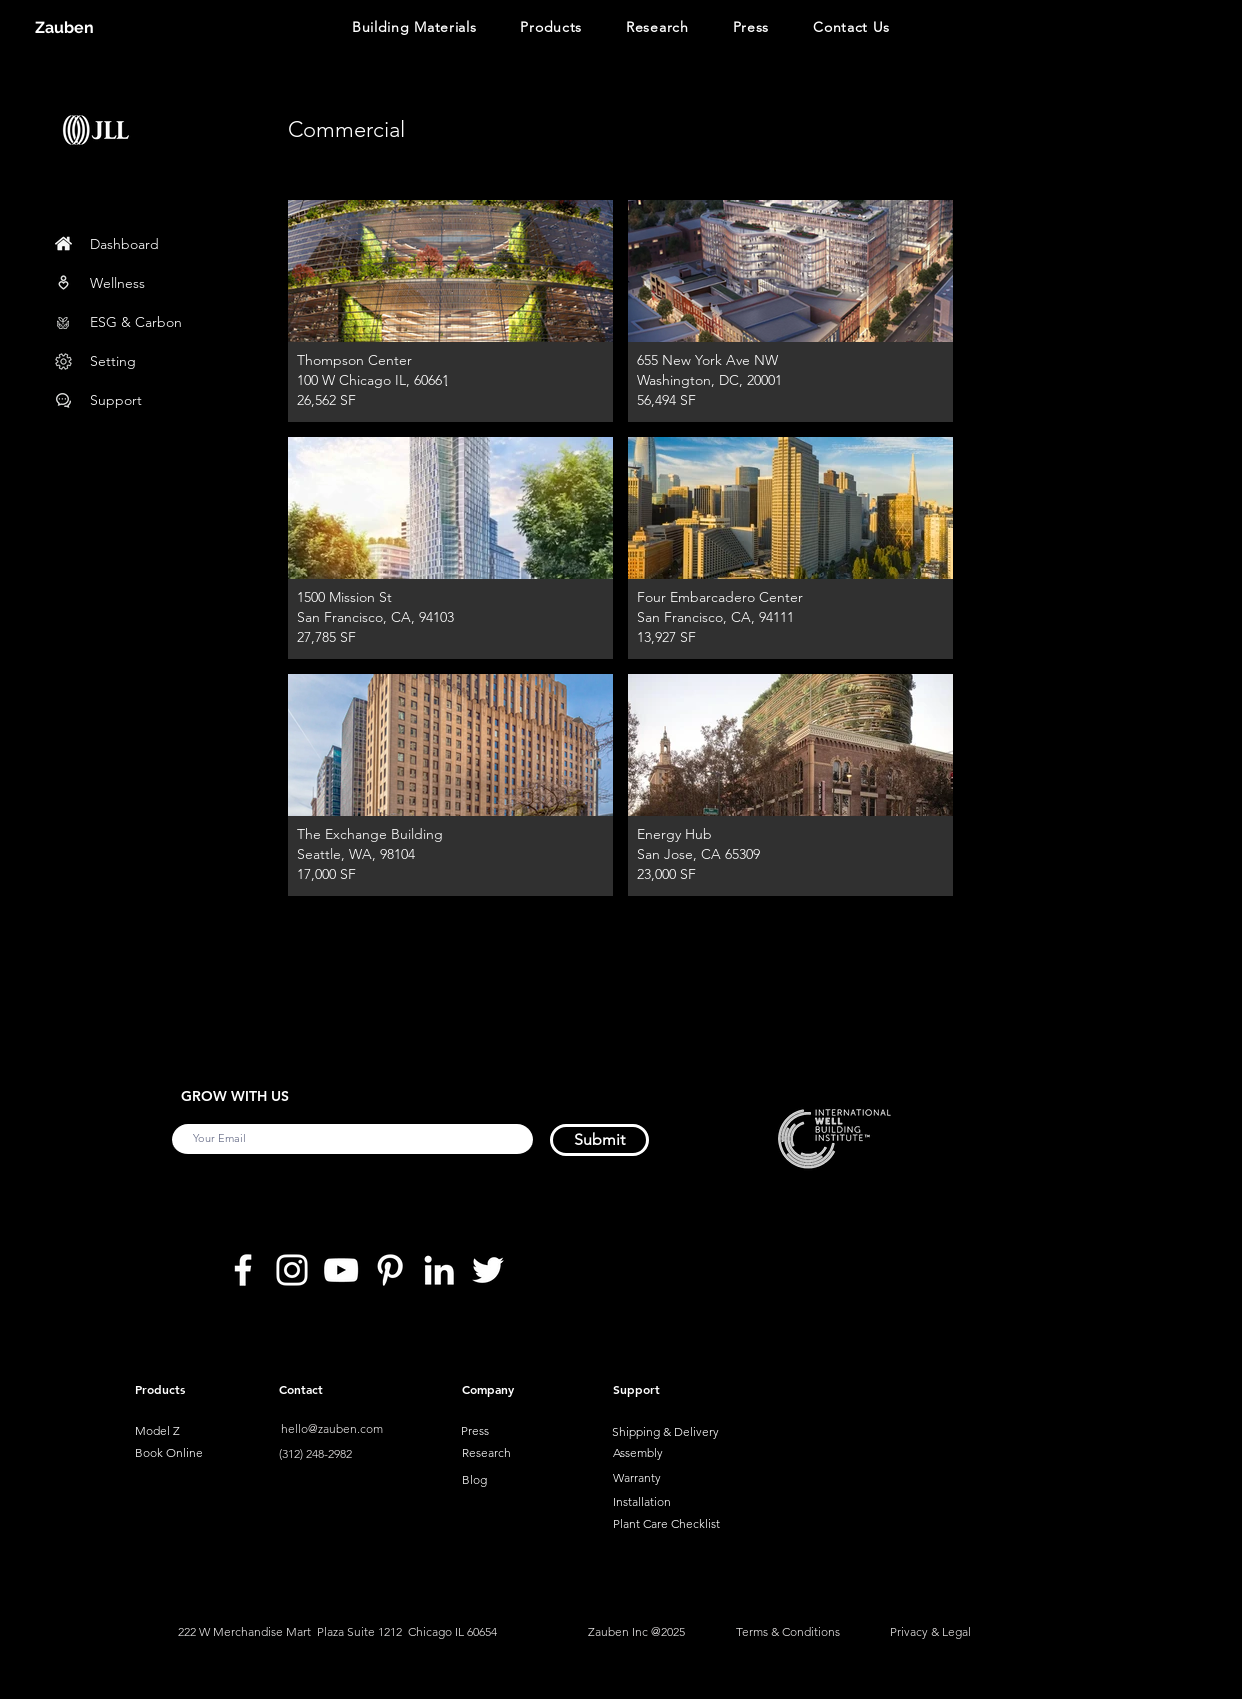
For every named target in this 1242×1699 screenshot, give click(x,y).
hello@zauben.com (332, 1428)
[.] (446, 382)
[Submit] (599, 1140)
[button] (414, 29)
